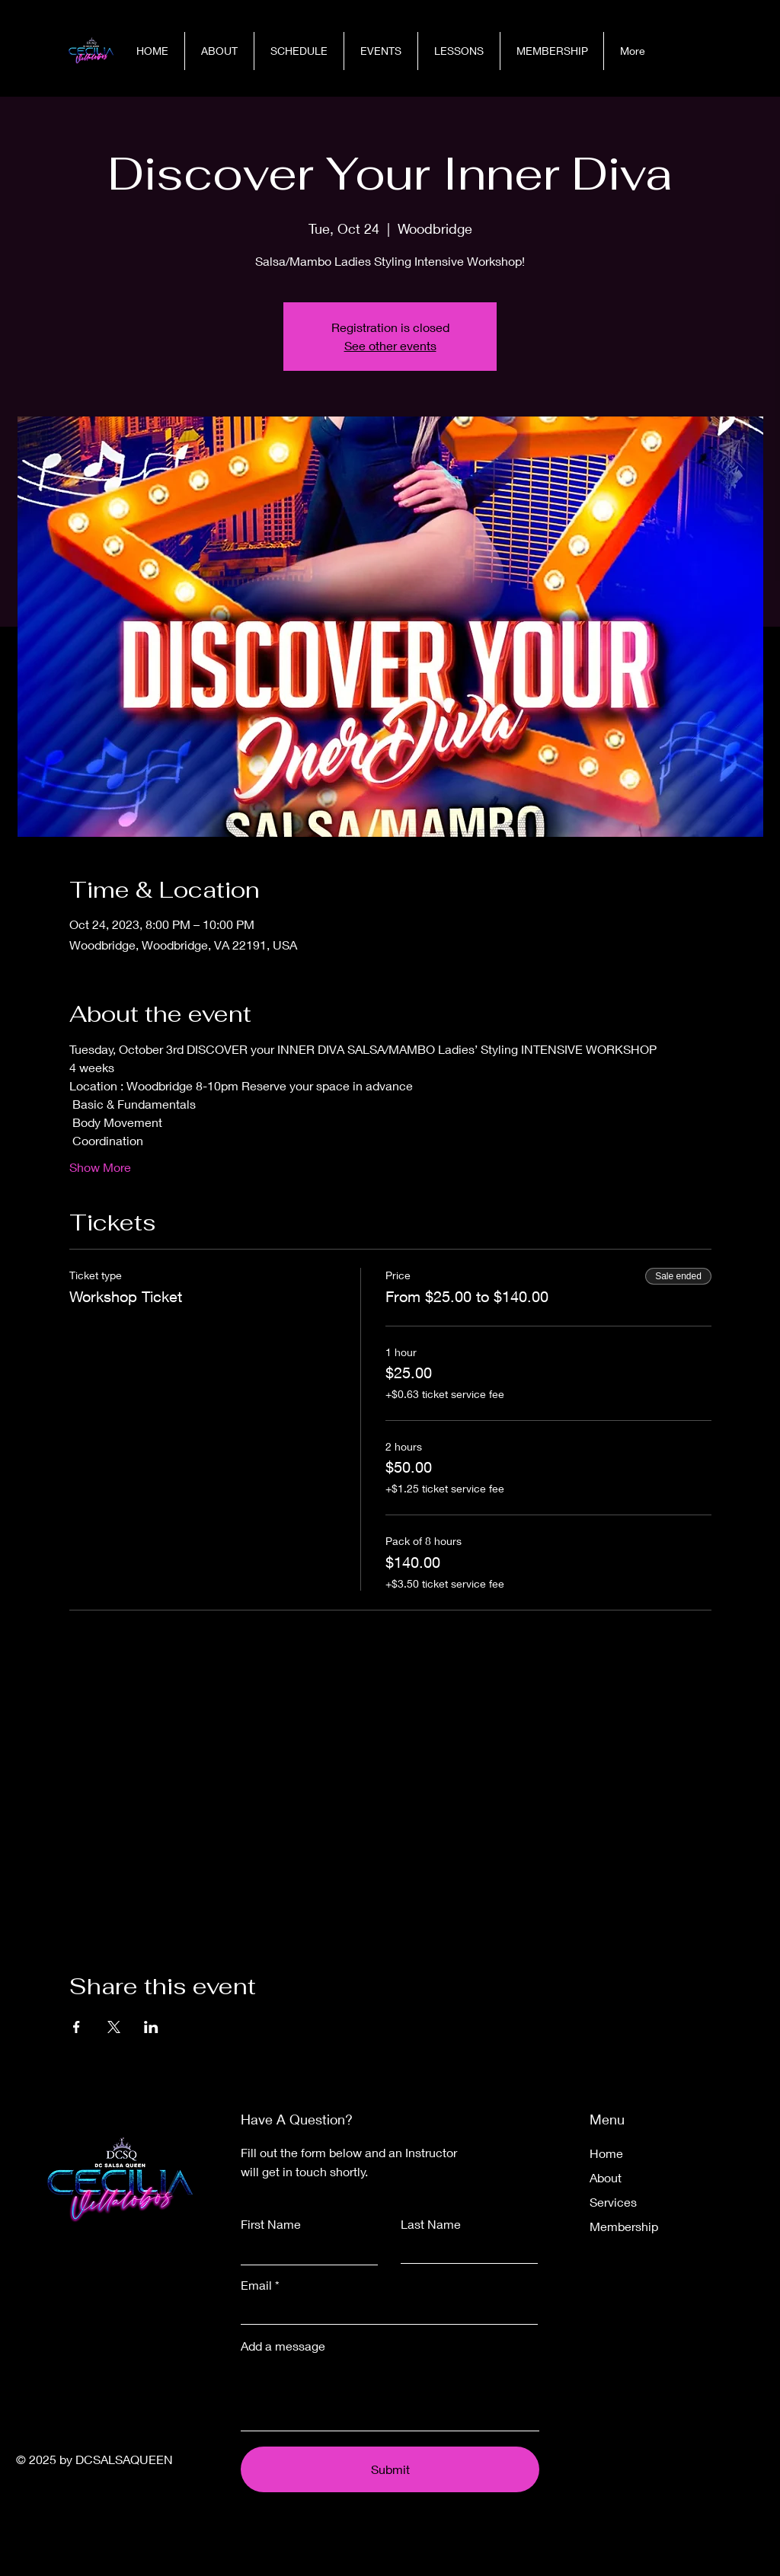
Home (606, 2153)
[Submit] (390, 2469)
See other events (390, 345)
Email (256, 2285)
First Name (271, 2224)
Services (613, 2202)
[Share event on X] (114, 2027)
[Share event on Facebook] (76, 2027)
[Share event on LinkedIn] (151, 2027)
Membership (624, 2226)
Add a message (283, 2346)
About (606, 2177)
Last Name (431, 2224)
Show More (100, 1167)
